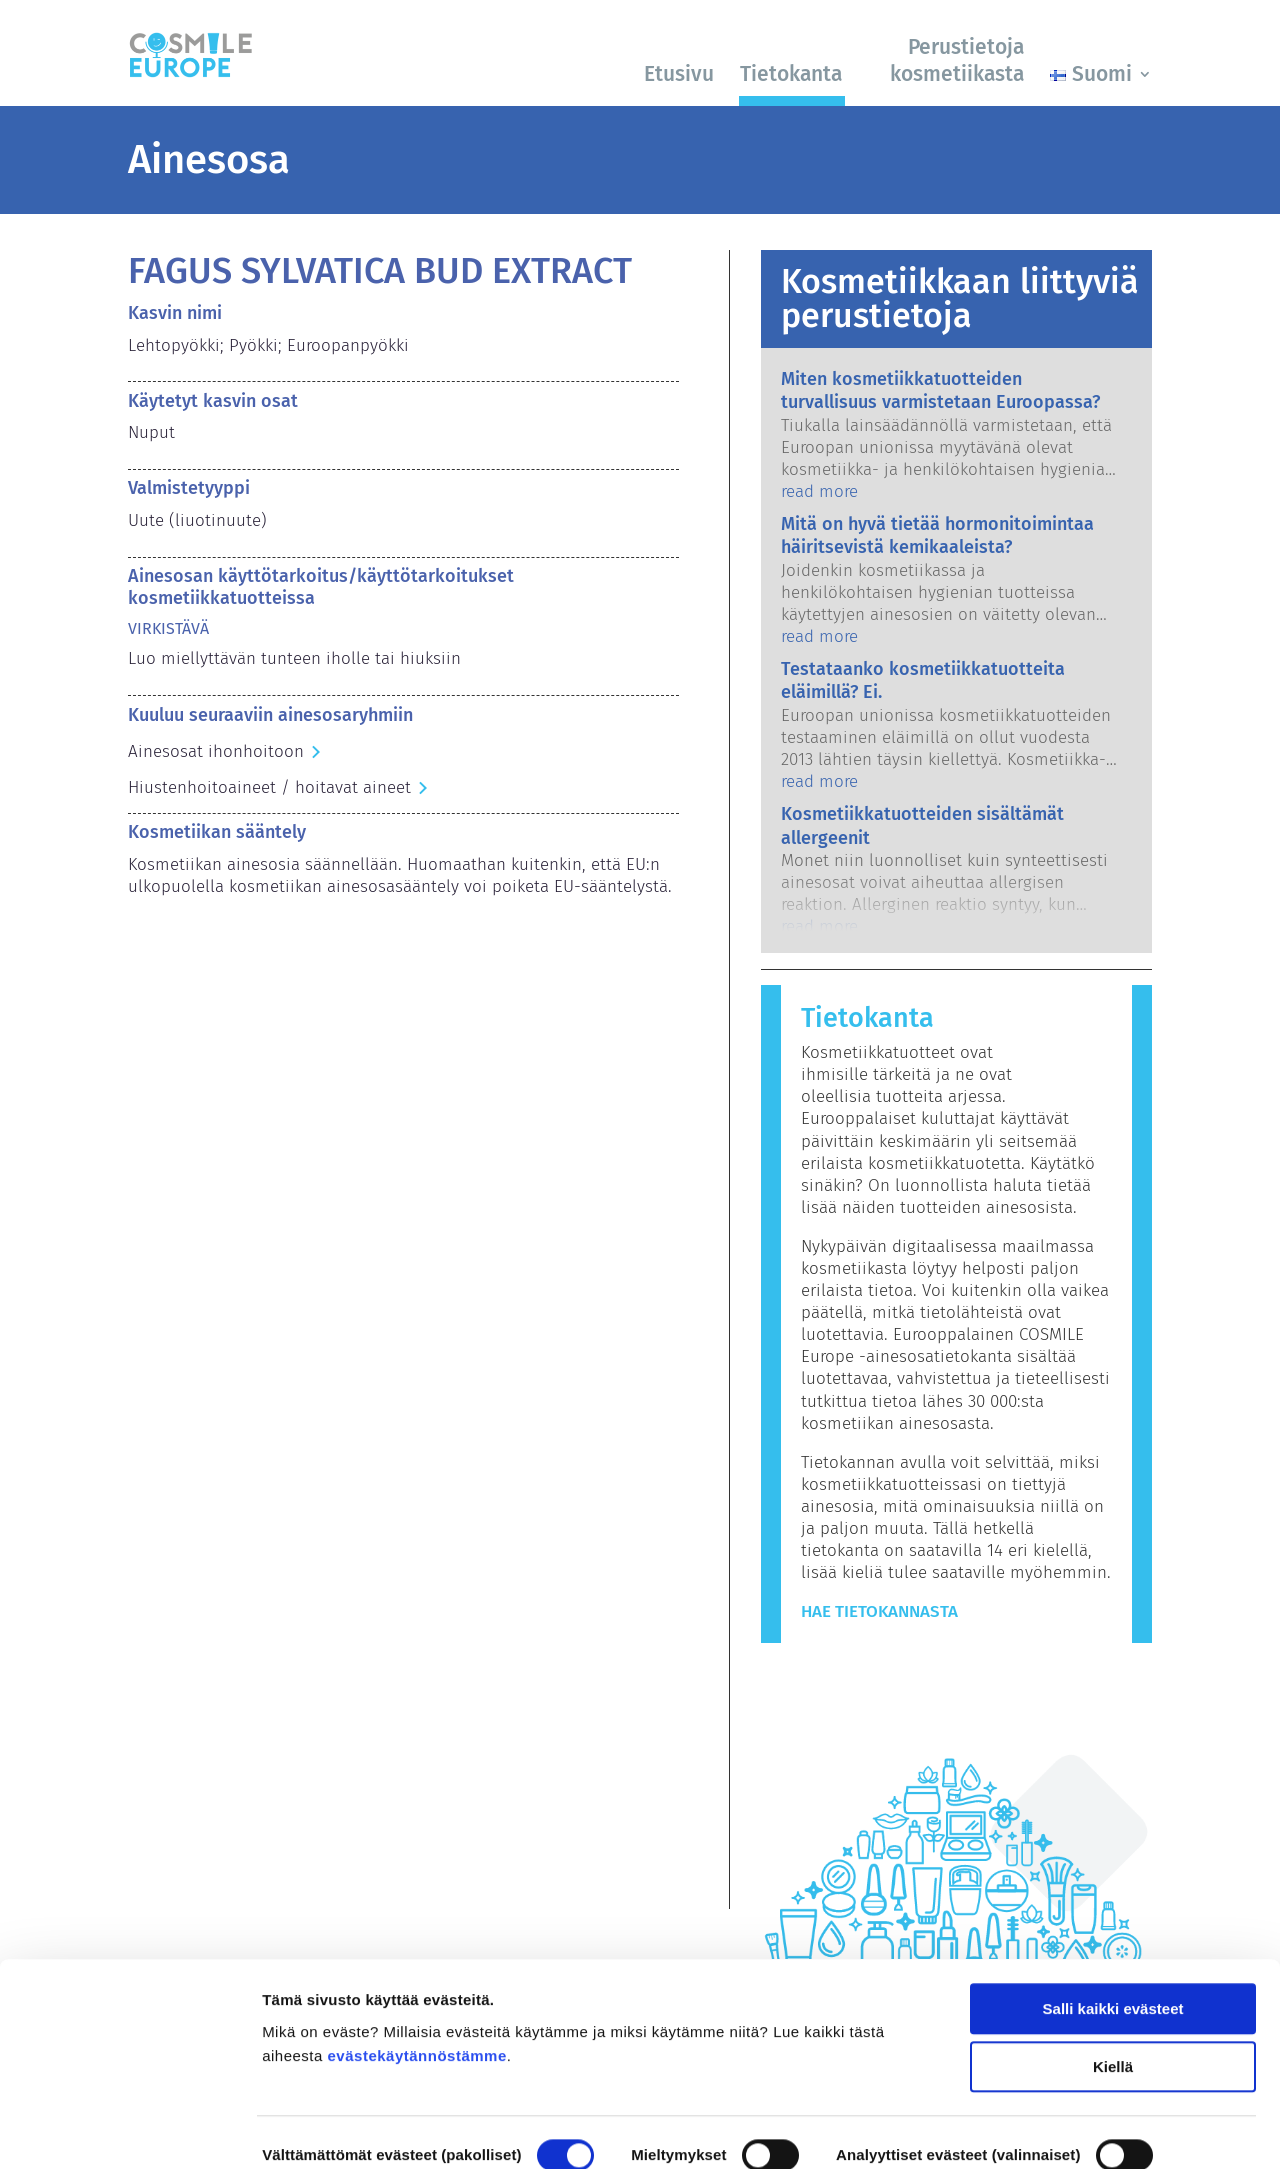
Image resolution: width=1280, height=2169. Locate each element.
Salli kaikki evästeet (1113, 1913)
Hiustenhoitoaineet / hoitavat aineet (269, 787)
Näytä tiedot (305, 2129)
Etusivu (679, 74)
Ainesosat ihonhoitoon (216, 751)
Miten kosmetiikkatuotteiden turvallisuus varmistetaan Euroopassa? (940, 390)
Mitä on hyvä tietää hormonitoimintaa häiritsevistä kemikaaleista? (937, 535)
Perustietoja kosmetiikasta (957, 60)
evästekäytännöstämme (417, 1960)
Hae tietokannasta (879, 1611)
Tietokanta (791, 74)
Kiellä (1113, 1971)
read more (819, 491)
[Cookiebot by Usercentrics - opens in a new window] (129, 2130)
